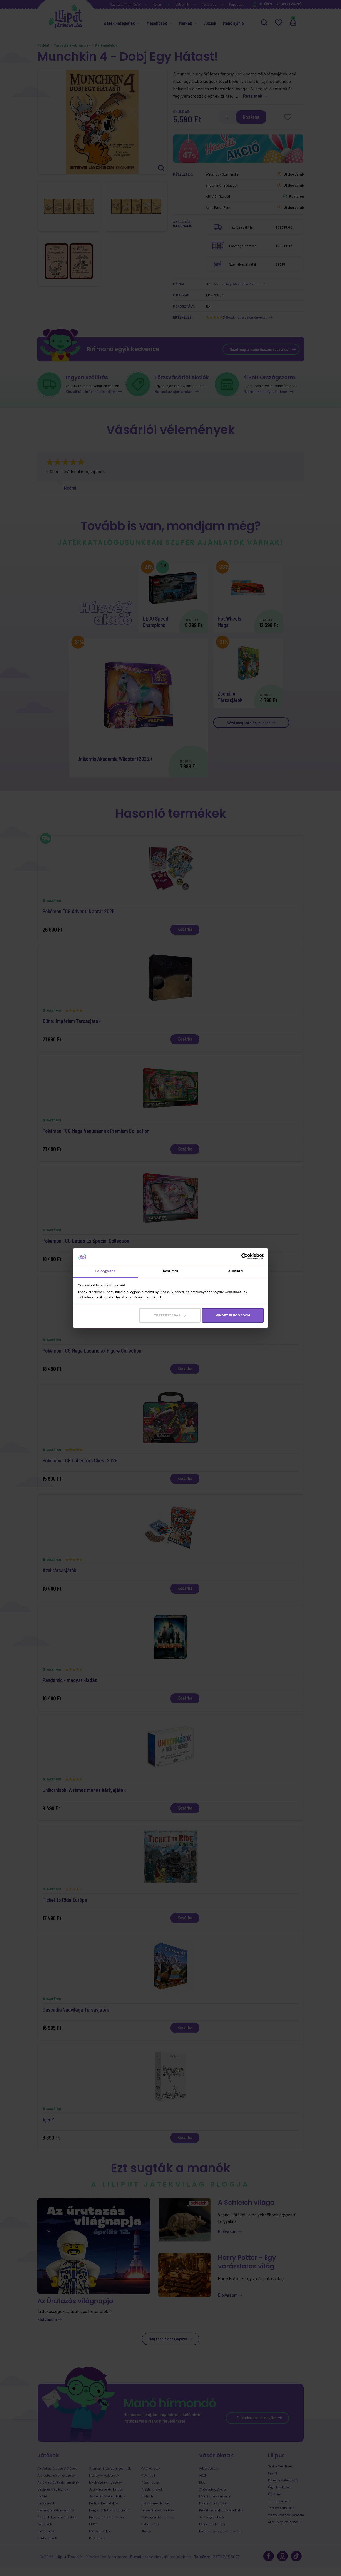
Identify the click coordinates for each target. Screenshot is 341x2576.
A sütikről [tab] (235, 1271)
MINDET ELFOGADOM (233, 1315)
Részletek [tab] (170, 1271)
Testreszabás (170, 1315)
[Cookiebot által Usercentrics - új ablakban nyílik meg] (245, 1256)
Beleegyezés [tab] (105, 1271)
